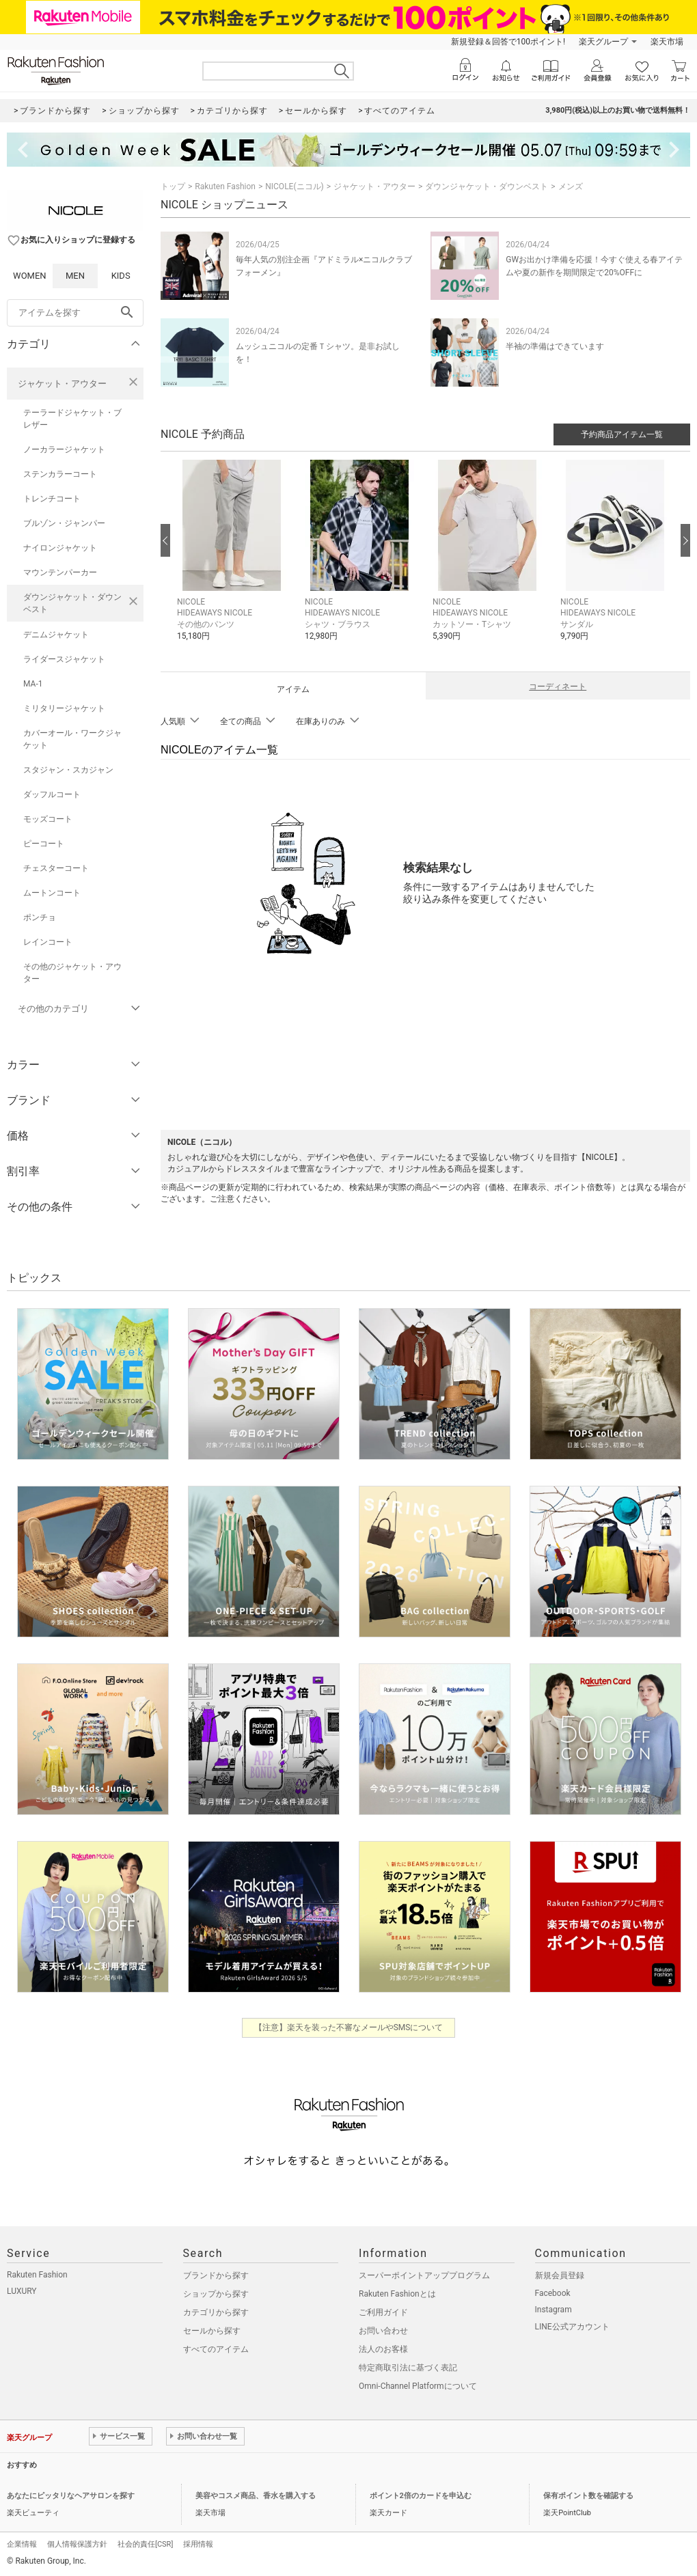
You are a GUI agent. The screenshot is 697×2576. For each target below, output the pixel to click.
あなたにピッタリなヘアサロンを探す (71, 2495)
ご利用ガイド (383, 2312)
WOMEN (29, 276)
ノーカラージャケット (64, 449)
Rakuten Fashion (225, 186)
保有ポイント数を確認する (588, 2495)
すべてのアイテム (216, 2349)
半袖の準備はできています (555, 346)
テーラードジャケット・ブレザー (72, 419)
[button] (234, 561)
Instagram (553, 2309)
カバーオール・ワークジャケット (72, 739)
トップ (173, 186)
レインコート (47, 942)
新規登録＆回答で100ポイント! (508, 41)
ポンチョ (39, 917)
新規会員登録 (559, 2275)
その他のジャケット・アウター (72, 973)
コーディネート (557, 686)
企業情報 (22, 2544)
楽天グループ (603, 41)
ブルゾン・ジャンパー (64, 523)
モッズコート (47, 819)
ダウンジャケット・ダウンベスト (72, 603)
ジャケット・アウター (62, 383)
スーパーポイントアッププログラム (424, 2275)
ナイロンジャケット (60, 548)
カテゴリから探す (216, 2312)
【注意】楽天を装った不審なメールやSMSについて (348, 2027)
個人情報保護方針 (77, 2544)
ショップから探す (216, 2294)
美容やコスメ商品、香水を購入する (255, 2495)
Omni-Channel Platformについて (418, 2386)
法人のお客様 (383, 2349)
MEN (75, 276)
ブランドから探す (216, 2275)
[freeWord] (75, 313)
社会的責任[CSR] (145, 2544)
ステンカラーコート (60, 474)
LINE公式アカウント (572, 2326)
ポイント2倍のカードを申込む (421, 2495)
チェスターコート (56, 868)
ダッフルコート (52, 794)
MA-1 (32, 684)
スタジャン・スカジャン (68, 770)
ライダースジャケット (64, 659)
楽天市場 (667, 41)
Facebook (553, 2293)
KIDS (121, 276)
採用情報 (198, 2544)
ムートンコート (52, 893)
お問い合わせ (383, 2331)
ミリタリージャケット (64, 708)
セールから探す (212, 2331)
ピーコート (43, 843)
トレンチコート (52, 498)
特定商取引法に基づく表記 (408, 2367)
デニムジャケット (56, 634)
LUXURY (22, 2291)
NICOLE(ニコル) (294, 186)
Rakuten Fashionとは (397, 2294)
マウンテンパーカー (60, 572)
